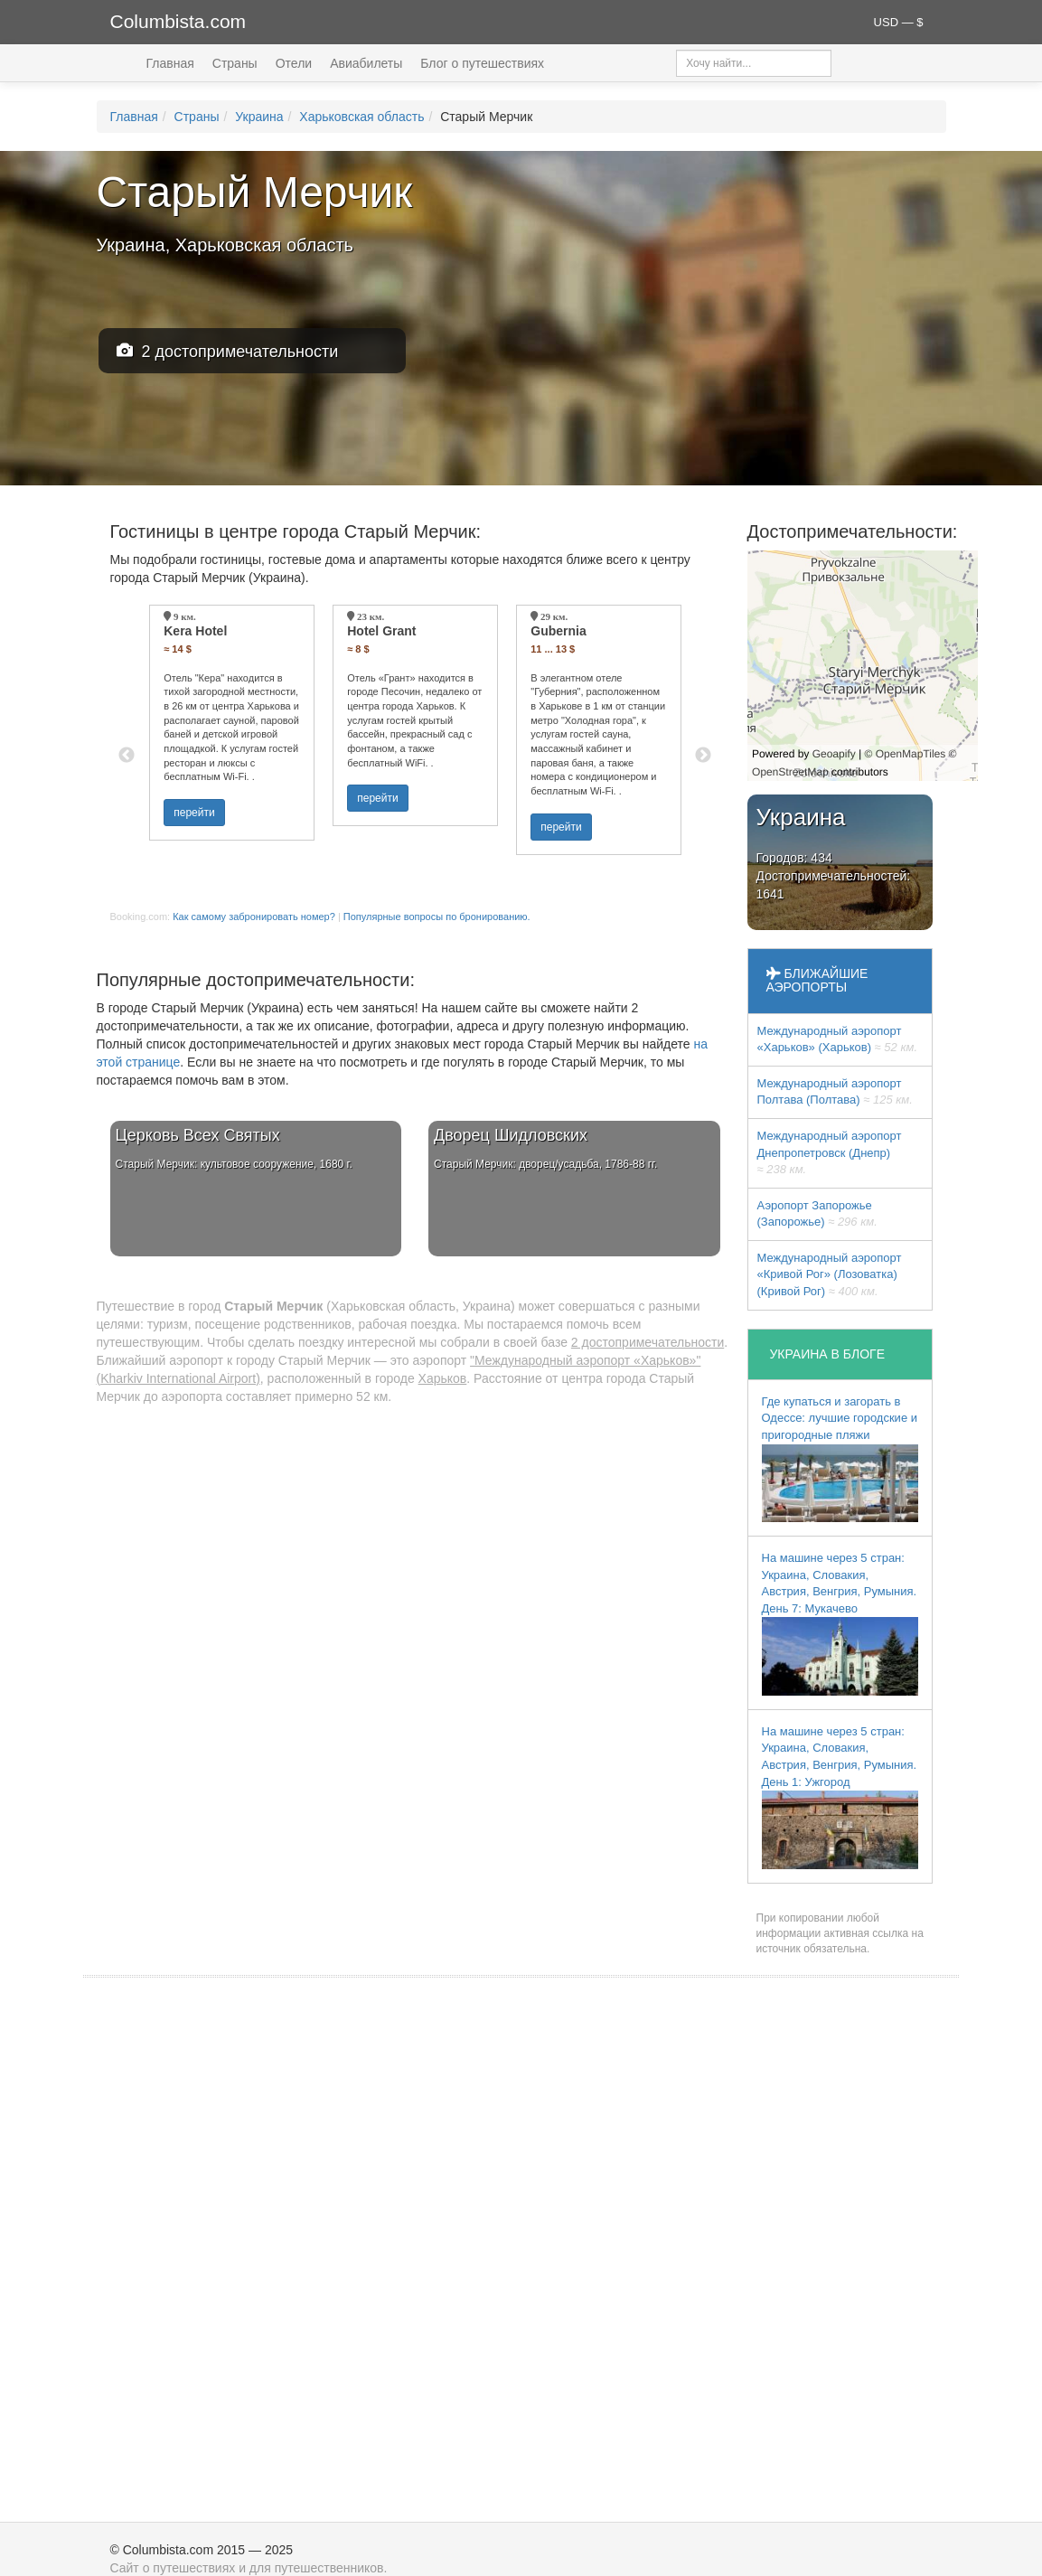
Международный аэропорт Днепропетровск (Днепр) (829, 1152)
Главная (170, 63)
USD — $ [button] (899, 22)
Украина (259, 116)
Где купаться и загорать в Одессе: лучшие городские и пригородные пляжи (840, 1458)
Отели (294, 63)
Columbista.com (178, 21)
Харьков (442, 1378)
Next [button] (703, 756)
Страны (235, 63)
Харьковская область (361, 116)
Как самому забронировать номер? (254, 916)
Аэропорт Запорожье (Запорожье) (817, 1214)
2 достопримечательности (228, 351)
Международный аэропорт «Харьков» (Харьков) (837, 1039)
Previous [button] (126, 756)
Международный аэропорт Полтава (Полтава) (835, 1091)
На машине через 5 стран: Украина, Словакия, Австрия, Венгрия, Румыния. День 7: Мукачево (840, 1623)
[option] (231, 723)
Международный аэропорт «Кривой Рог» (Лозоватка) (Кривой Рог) (829, 1274)
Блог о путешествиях (482, 63)
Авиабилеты (366, 63)
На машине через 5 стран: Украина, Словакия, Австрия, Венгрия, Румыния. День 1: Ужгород (840, 1797)
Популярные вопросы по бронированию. (436, 916)
